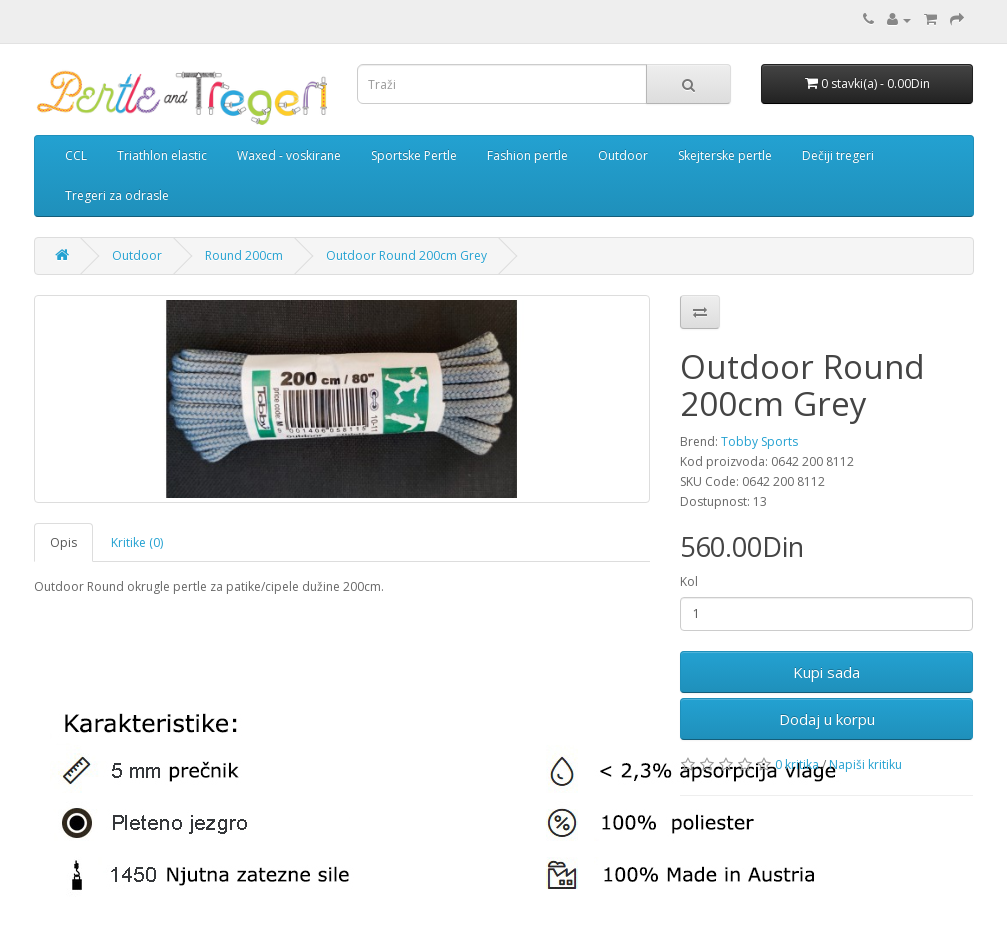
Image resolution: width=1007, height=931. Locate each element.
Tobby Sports (759, 441)
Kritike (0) (137, 542)
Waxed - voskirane (289, 155)
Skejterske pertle (725, 155)
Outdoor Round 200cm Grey (406, 255)
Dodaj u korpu (827, 719)
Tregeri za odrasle (117, 195)
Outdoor (623, 155)
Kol (689, 581)
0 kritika (797, 764)
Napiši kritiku (865, 764)
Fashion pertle (527, 155)
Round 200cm (244, 255)
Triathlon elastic (162, 155)
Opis (63, 542)
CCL (76, 155)
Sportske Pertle (414, 155)
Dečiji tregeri (838, 155)
